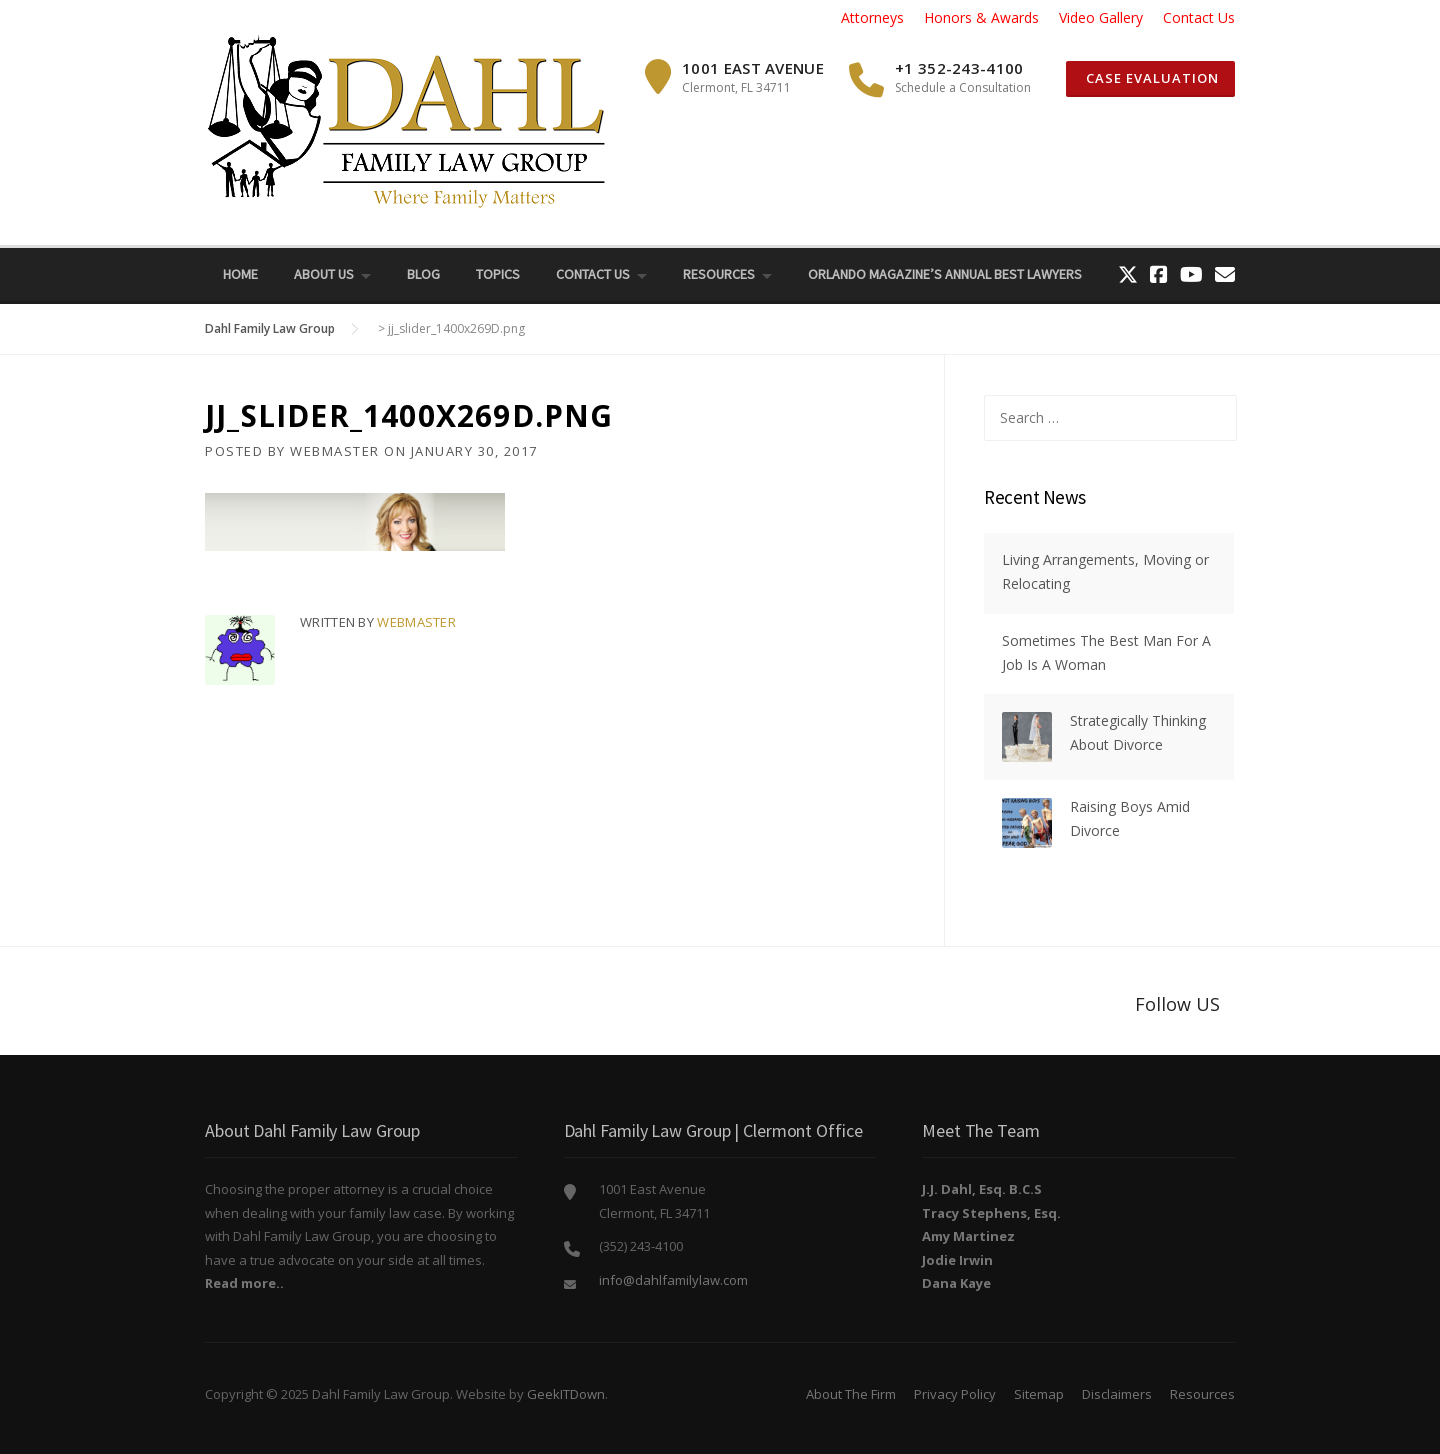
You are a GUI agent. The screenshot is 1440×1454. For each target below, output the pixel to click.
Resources (719, 274)
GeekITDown (566, 1394)
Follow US (1177, 1004)
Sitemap (1039, 1394)
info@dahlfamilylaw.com (673, 1280)
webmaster (335, 451)
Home (240, 274)
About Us (324, 274)
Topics (498, 274)
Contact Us (1199, 17)
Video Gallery (1101, 17)
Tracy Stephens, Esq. (991, 1213)
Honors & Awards (981, 17)
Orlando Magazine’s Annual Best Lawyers (945, 274)
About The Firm (851, 1394)
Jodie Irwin (957, 1260)
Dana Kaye (956, 1283)
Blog (423, 274)
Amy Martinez (968, 1236)
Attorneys (872, 17)
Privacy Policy (955, 1394)
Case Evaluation (1150, 78)
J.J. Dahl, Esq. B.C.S (982, 1189)
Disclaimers (1117, 1394)
